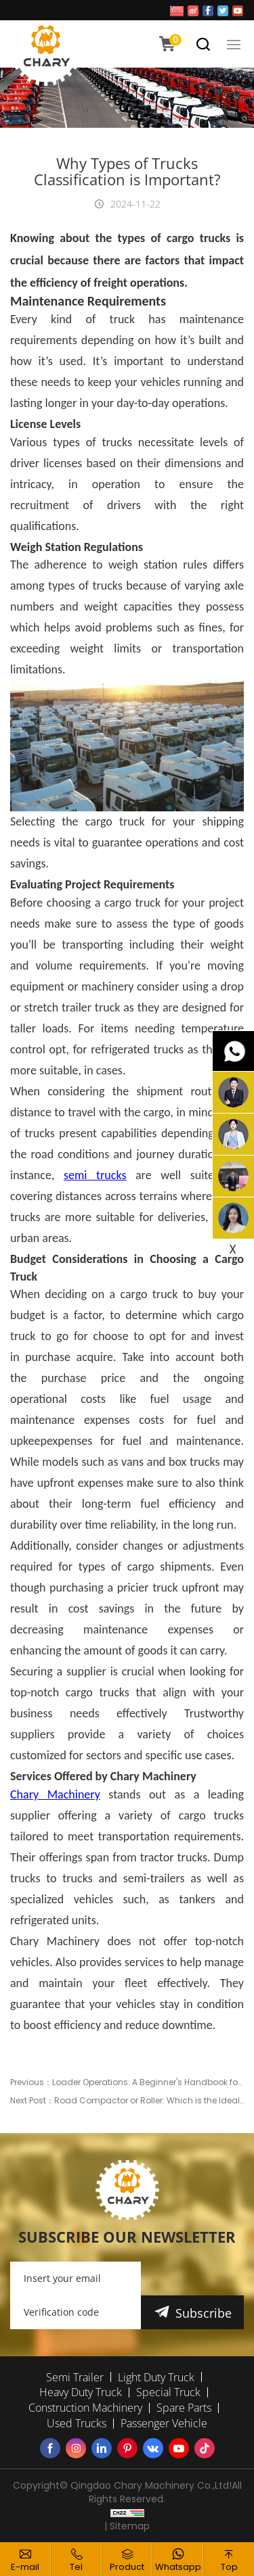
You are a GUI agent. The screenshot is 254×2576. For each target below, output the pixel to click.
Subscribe (203, 2313)
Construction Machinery (85, 2407)
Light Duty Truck (156, 2377)
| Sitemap (127, 2526)
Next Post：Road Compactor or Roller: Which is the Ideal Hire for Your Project (127, 2100)
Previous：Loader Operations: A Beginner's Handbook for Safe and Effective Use (127, 2082)
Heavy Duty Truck (80, 2392)
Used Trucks (76, 2423)
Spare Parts (183, 2407)
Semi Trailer (75, 2377)
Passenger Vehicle (164, 2423)
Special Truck (168, 2392)
